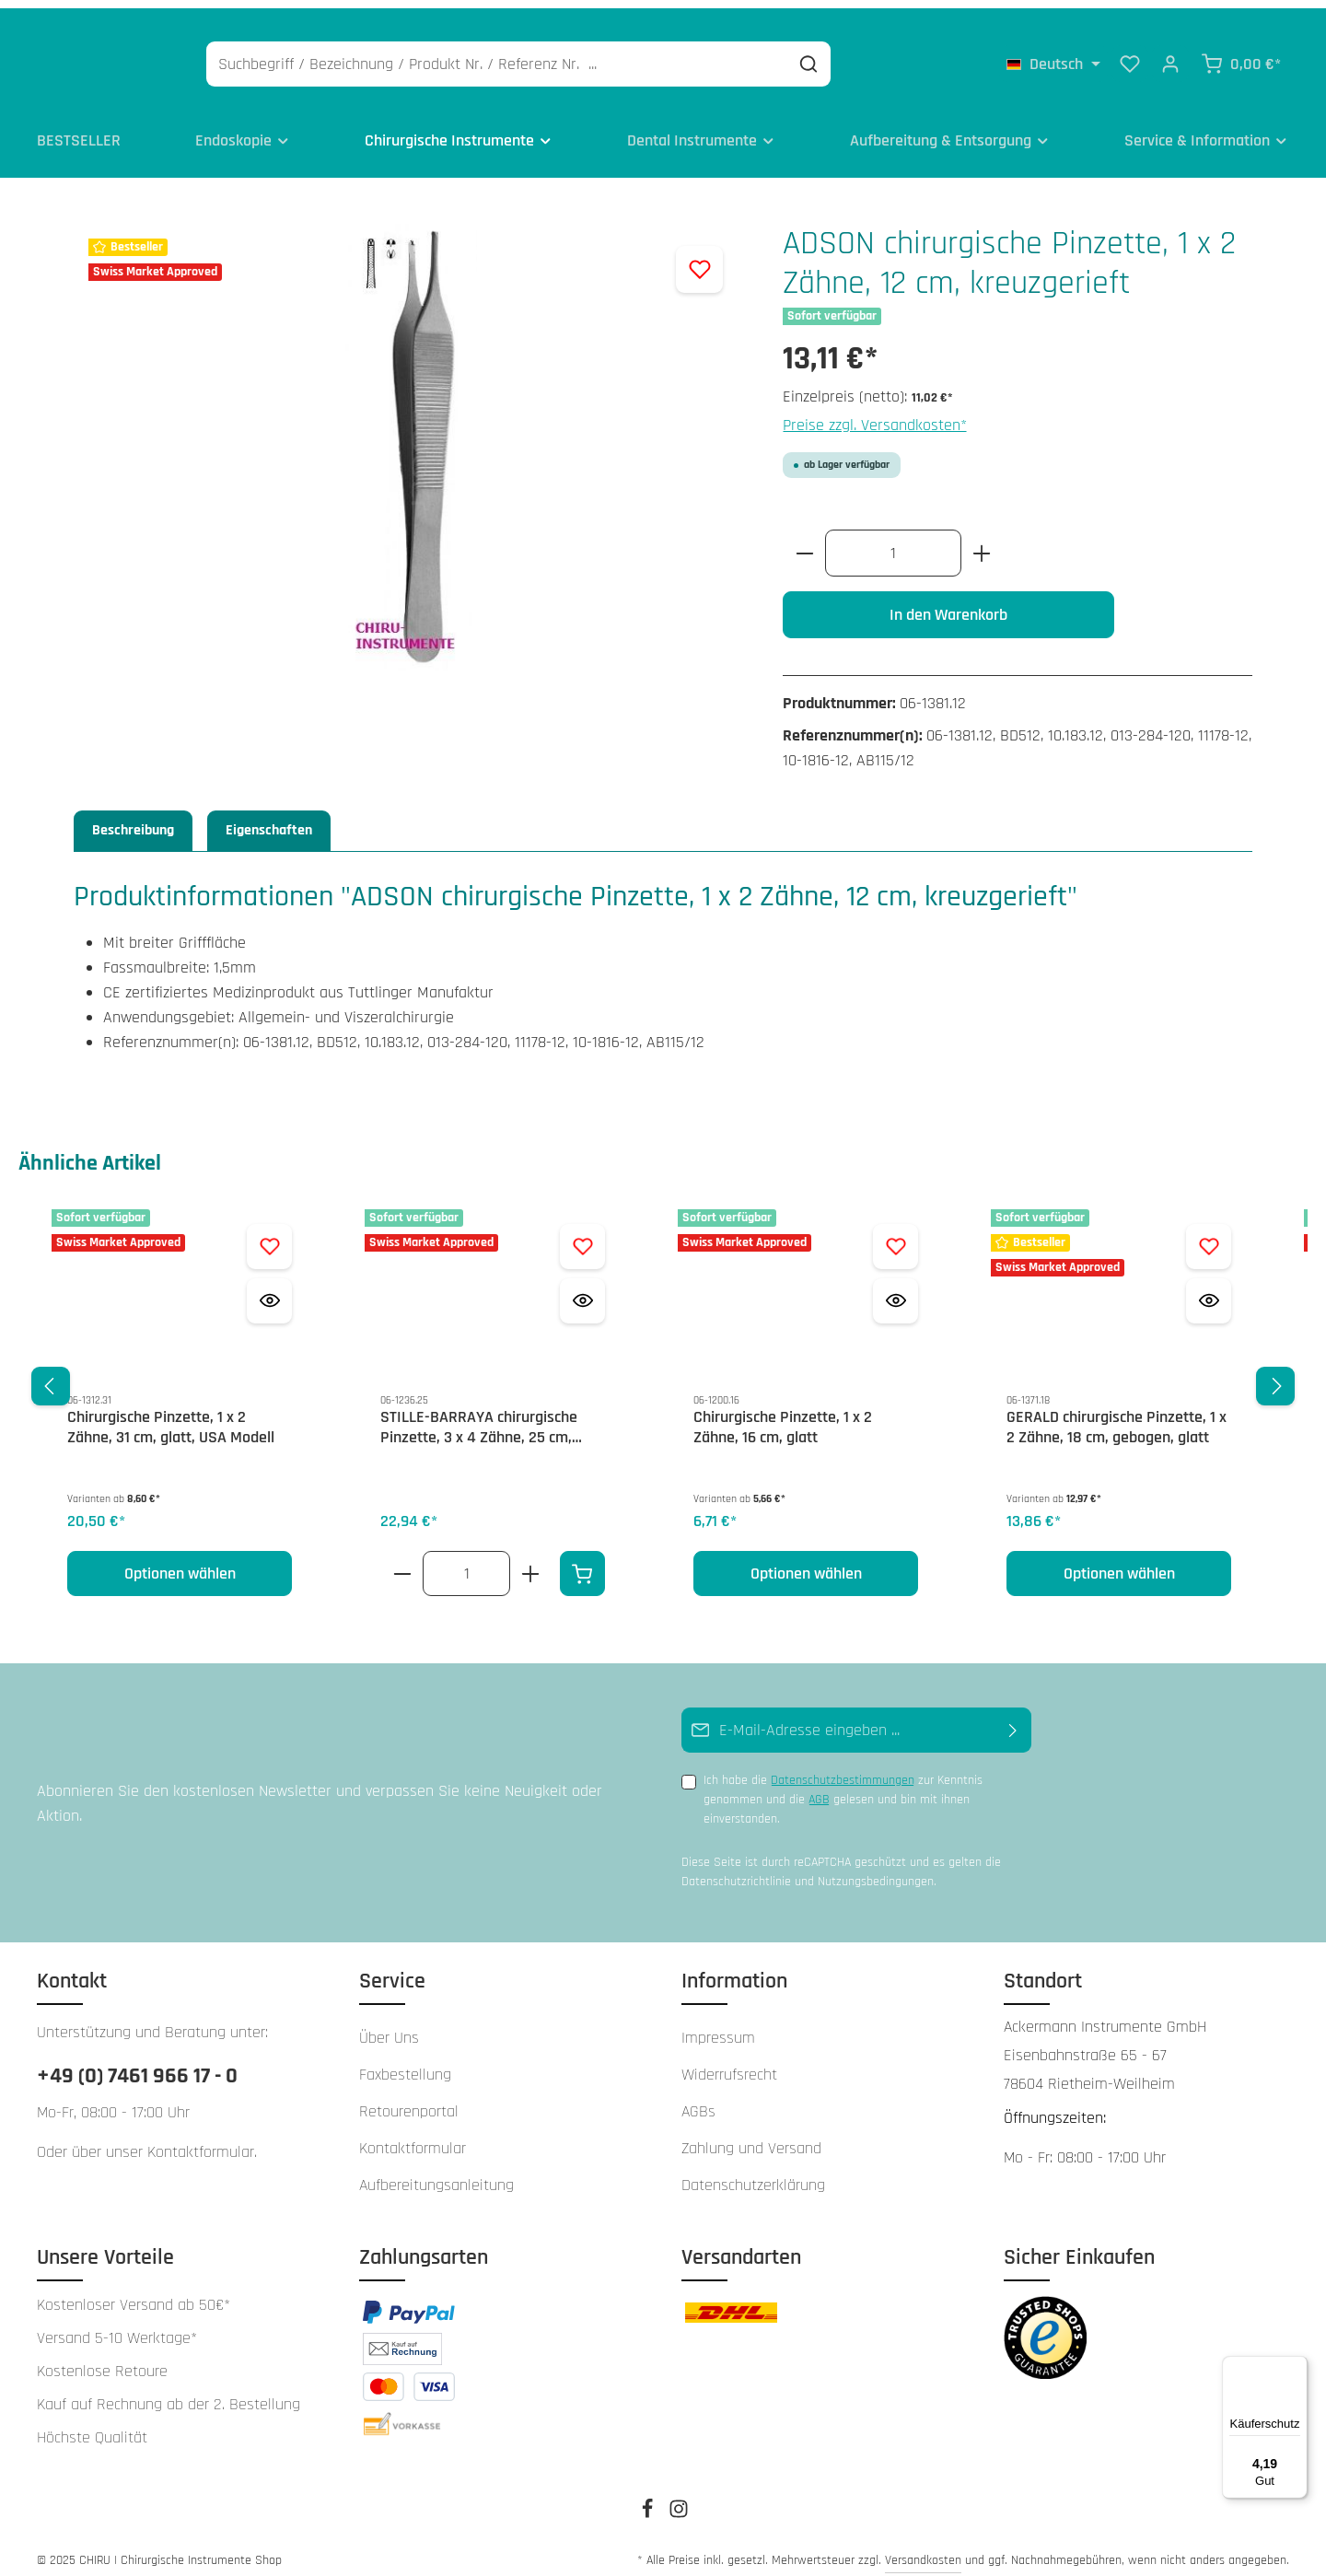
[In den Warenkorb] (582, 1561)
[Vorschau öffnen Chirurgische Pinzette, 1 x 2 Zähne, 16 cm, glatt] (895, 1288)
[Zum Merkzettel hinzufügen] (699, 257)
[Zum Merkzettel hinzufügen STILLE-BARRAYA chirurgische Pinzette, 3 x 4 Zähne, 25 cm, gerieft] (582, 1234)
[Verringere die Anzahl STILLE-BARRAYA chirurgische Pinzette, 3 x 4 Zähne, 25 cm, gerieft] (402, 1561)
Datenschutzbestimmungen (842, 1768)
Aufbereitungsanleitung (436, 2173)
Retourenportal (409, 2099)
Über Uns (389, 2025)
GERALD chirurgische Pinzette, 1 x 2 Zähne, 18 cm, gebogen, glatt (1116, 1416)
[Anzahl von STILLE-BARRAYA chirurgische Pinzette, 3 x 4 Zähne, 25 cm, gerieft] (466, 1561)
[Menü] (1296, 2367)
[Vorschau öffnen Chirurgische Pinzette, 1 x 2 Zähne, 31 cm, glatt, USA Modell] (269, 1288)
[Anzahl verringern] (804, 541)
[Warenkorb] (1240, 55)
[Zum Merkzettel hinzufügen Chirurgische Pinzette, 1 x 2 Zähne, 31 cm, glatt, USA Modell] (269, 1234)
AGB (819, 1787)
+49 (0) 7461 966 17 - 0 (137, 2064)
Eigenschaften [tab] (269, 818)
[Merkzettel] (1129, 55)
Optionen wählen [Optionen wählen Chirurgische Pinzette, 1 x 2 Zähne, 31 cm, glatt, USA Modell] (180, 1561)
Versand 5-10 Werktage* (117, 2326)
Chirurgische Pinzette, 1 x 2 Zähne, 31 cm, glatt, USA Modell (170, 1416)
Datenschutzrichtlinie (736, 1868)
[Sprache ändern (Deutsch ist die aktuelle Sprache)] (1053, 55)
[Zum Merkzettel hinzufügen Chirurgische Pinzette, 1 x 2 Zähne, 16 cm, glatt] (895, 1234)
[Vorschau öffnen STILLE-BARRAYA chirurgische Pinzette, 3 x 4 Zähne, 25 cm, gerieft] (582, 1288)
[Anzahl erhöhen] (982, 541)
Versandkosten (923, 2548)
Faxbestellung (405, 2062)
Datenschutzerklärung (753, 2173)
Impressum (718, 2025)
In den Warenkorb (948, 602)
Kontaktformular (200, 2140)
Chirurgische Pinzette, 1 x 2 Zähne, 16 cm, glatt (782, 1416)
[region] (663, 1374)
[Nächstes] (1275, 1374)
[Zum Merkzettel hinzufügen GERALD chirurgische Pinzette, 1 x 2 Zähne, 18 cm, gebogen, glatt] (1208, 1234)
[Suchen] (896, 55)
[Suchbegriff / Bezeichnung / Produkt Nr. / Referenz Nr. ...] (585, 55)
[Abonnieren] (1013, 1718)
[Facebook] (649, 2503)
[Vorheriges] (50, 1374)
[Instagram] (679, 2503)
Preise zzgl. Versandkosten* (875, 413)
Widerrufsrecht (729, 2062)
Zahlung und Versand (751, 2136)
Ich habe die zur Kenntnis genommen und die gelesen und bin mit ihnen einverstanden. (843, 1787)
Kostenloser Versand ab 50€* (133, 2293)
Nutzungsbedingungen (876, 1868)
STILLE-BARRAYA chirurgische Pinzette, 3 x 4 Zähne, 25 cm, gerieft (478, 1416)
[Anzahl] (893, 541)
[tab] (133, 818)
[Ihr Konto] (1170, 55)
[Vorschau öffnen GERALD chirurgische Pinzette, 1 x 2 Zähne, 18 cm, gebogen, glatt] (1208, 1288)
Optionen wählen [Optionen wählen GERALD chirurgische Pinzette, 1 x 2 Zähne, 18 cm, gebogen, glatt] (1119, 1561)
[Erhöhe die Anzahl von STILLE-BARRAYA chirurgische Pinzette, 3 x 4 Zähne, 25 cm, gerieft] (530, 1561)
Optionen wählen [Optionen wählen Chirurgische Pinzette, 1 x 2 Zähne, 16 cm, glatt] (806, 1561)
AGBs (698, 2099)
